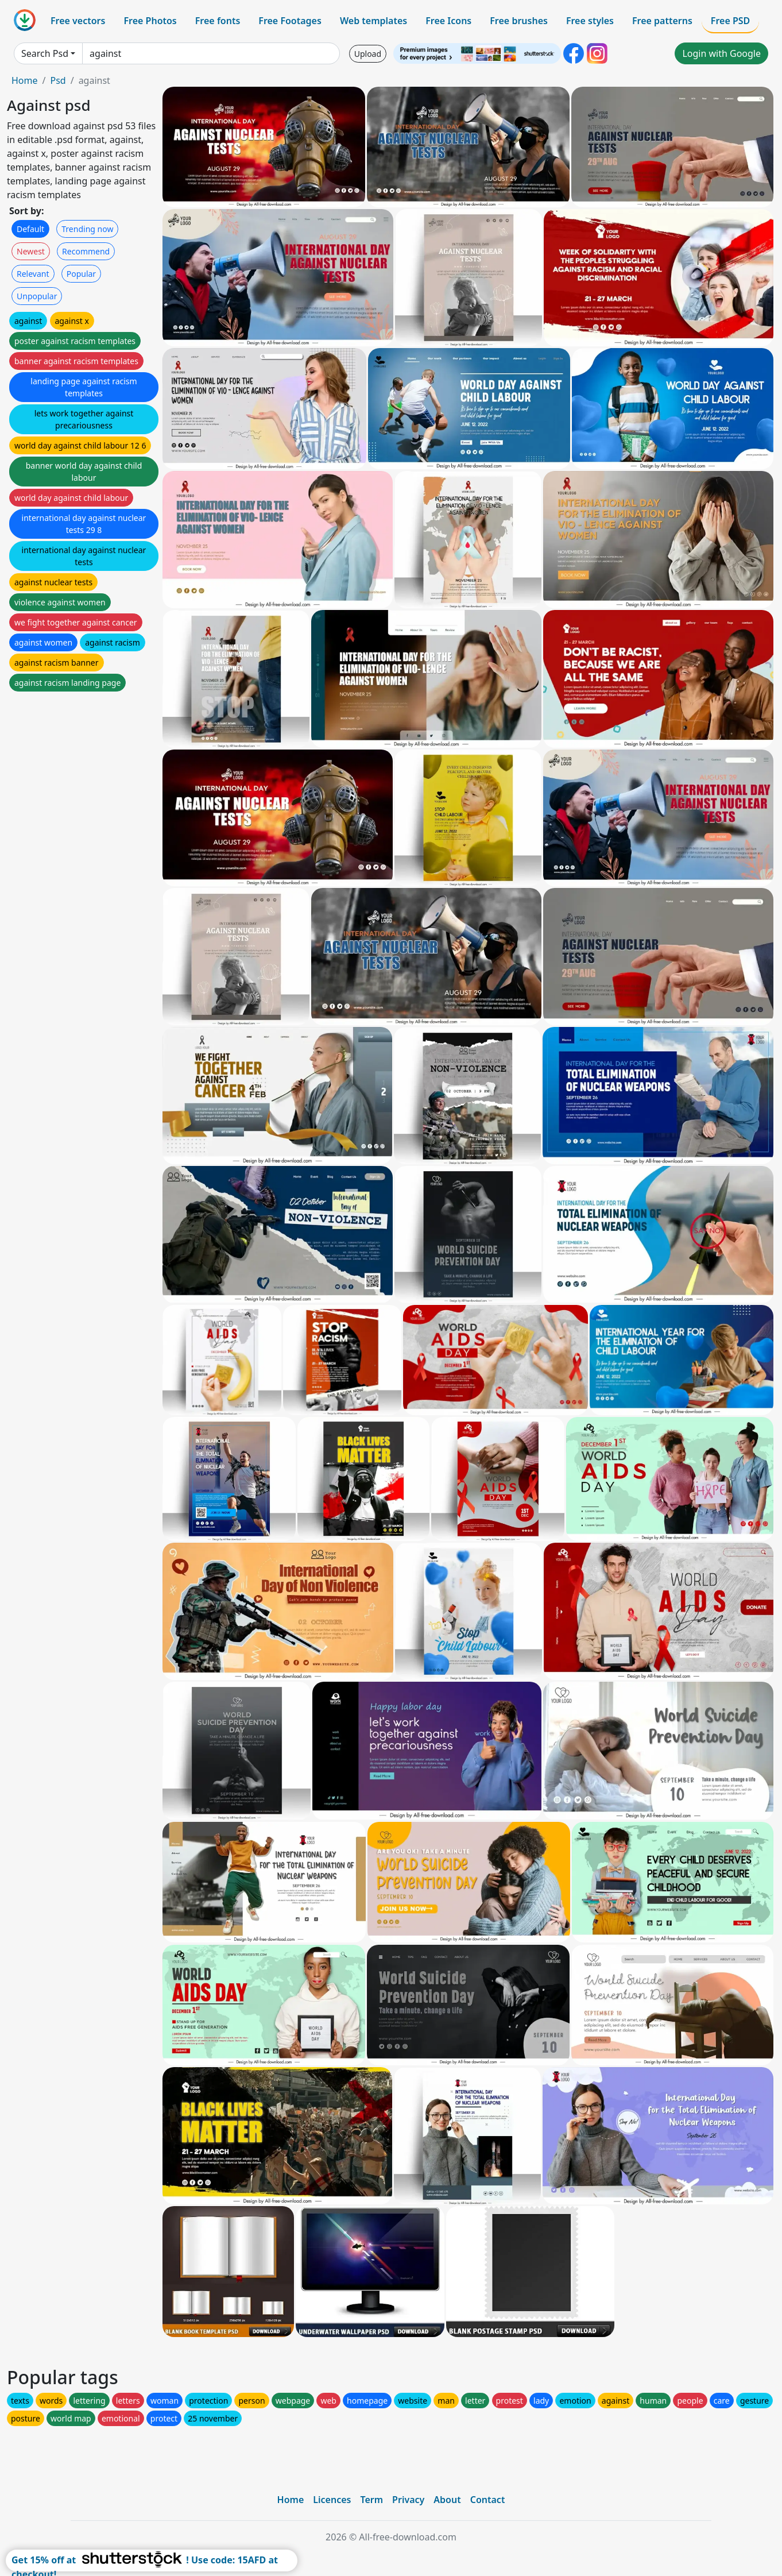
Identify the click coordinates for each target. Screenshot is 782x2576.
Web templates (373, 20)
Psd (57, 80)
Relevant (33, 273)
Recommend (86, 251)
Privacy (408, 2499)
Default (30, 228)
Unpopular (37, 296)
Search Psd (44, 53)
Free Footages (290, 20)
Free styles (590, 20)
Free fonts (218, 20)
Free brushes (519, 20)
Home (24, 80)
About (446, 2499)
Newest (31, 251)
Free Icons (448, 20)
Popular (81, 273)
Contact (487, 2499)
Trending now (87, 228)
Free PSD (730, 20)
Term (371, 2499)
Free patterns (662, 20)
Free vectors (78, 20)
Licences (332, 2499)
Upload (367, 53)
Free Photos (149, 20)
